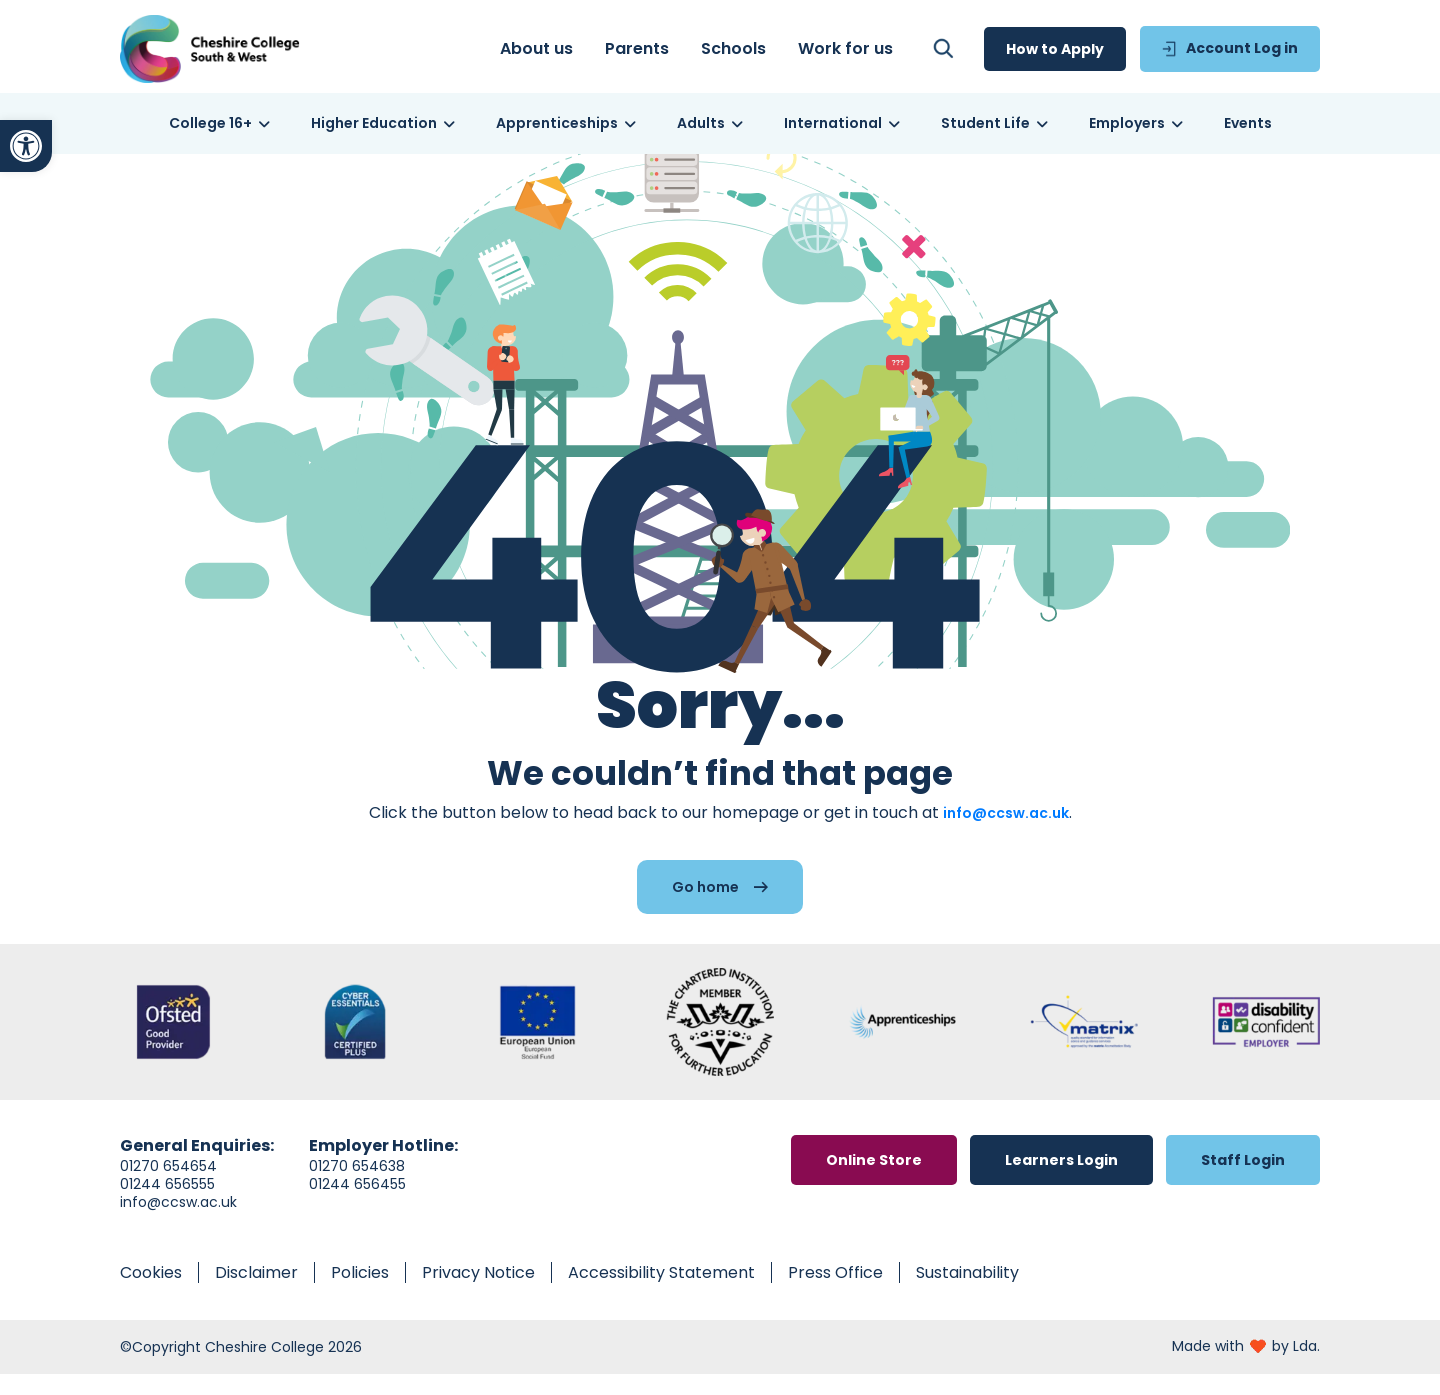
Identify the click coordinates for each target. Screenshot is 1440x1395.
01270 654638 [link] (357, 1187)
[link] (26, 146)
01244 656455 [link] (357, 1205)
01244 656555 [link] (167, 1205)
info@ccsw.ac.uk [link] (1006, 834)
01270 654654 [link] (168, 1187)
